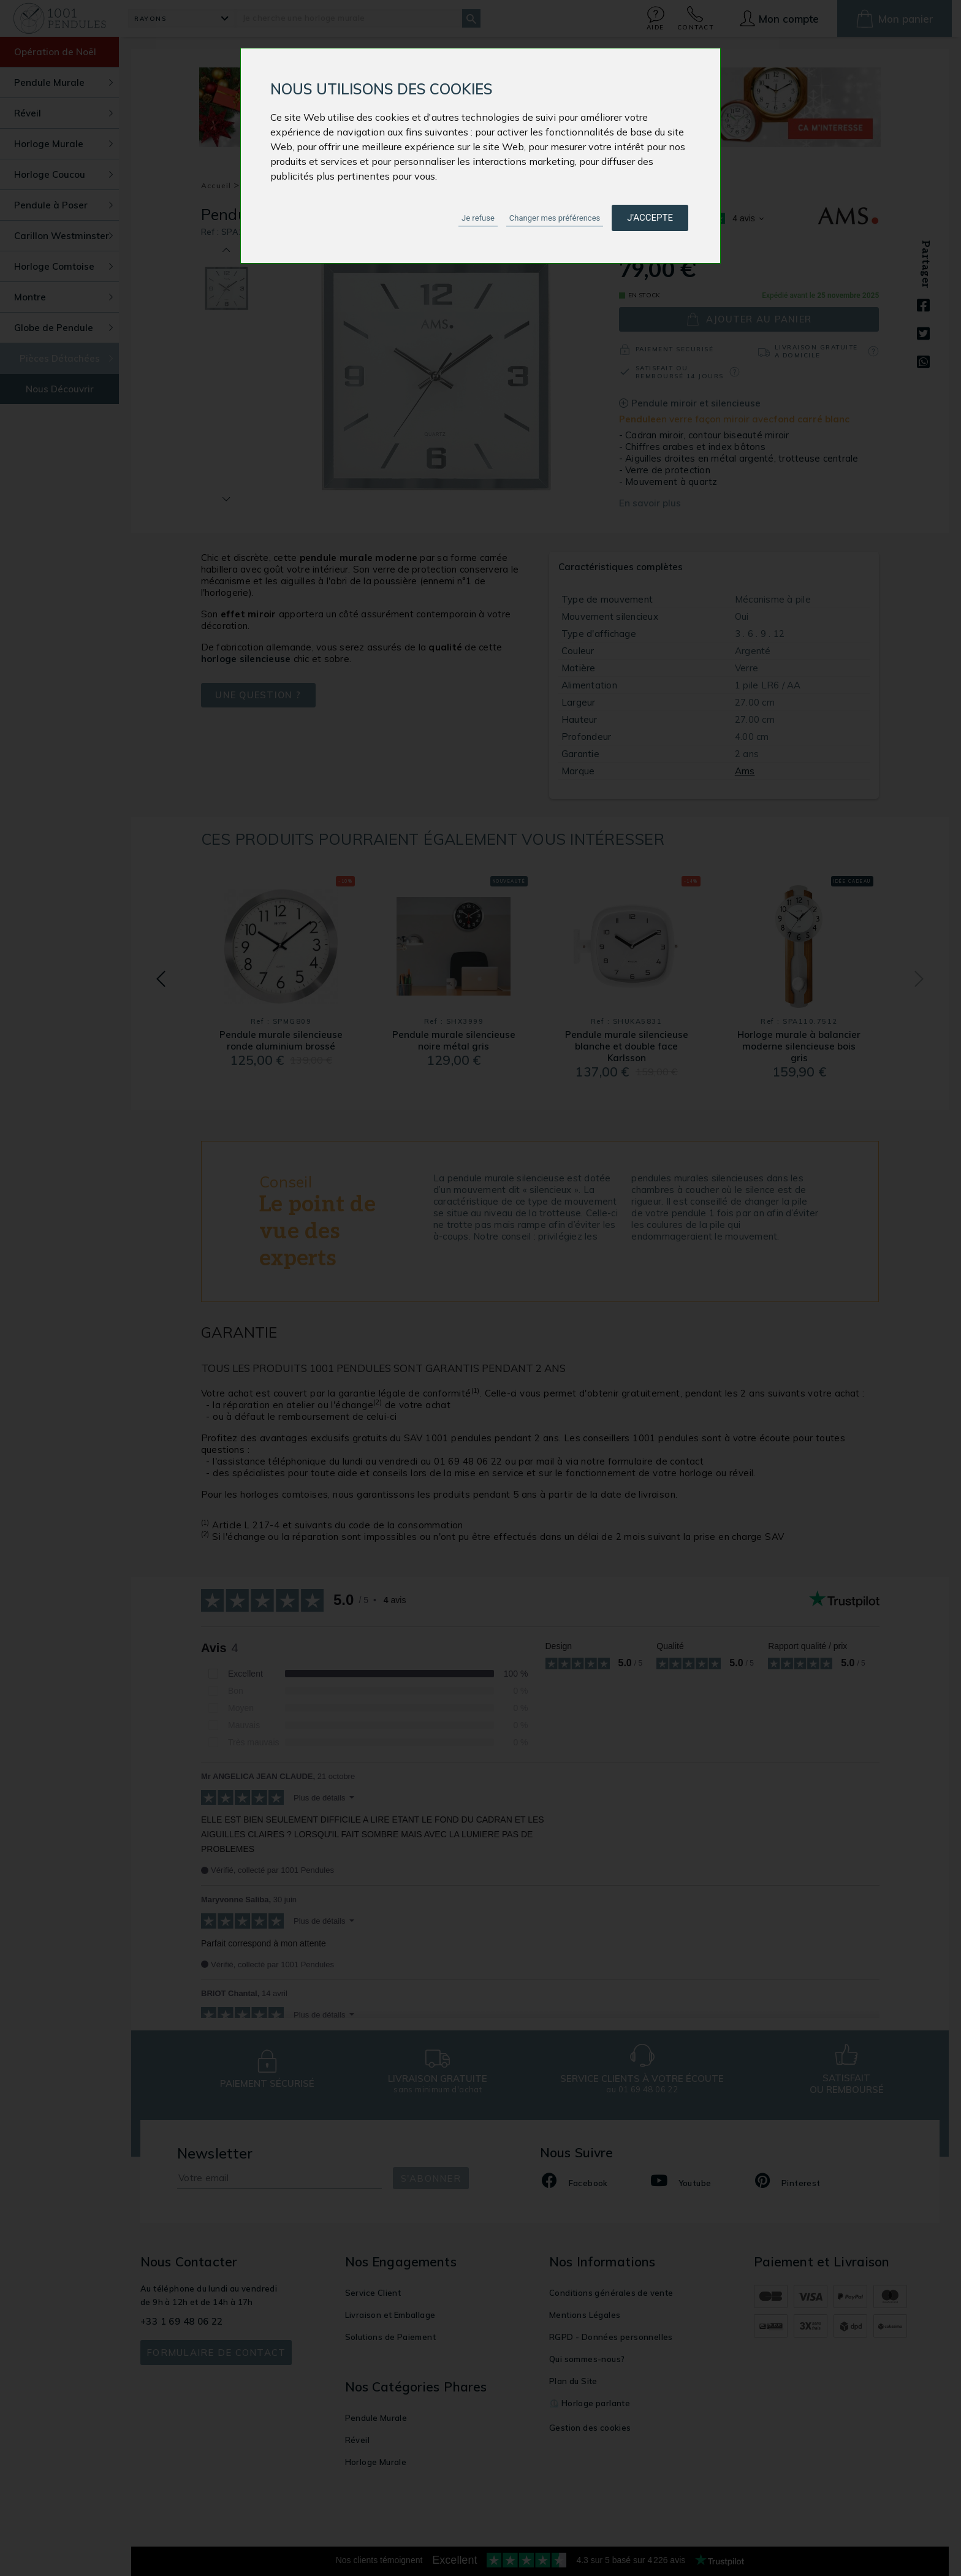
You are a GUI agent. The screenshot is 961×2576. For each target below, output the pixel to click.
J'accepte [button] (650, 217)
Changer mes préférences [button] (554, 218)
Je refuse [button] (478, 218)
